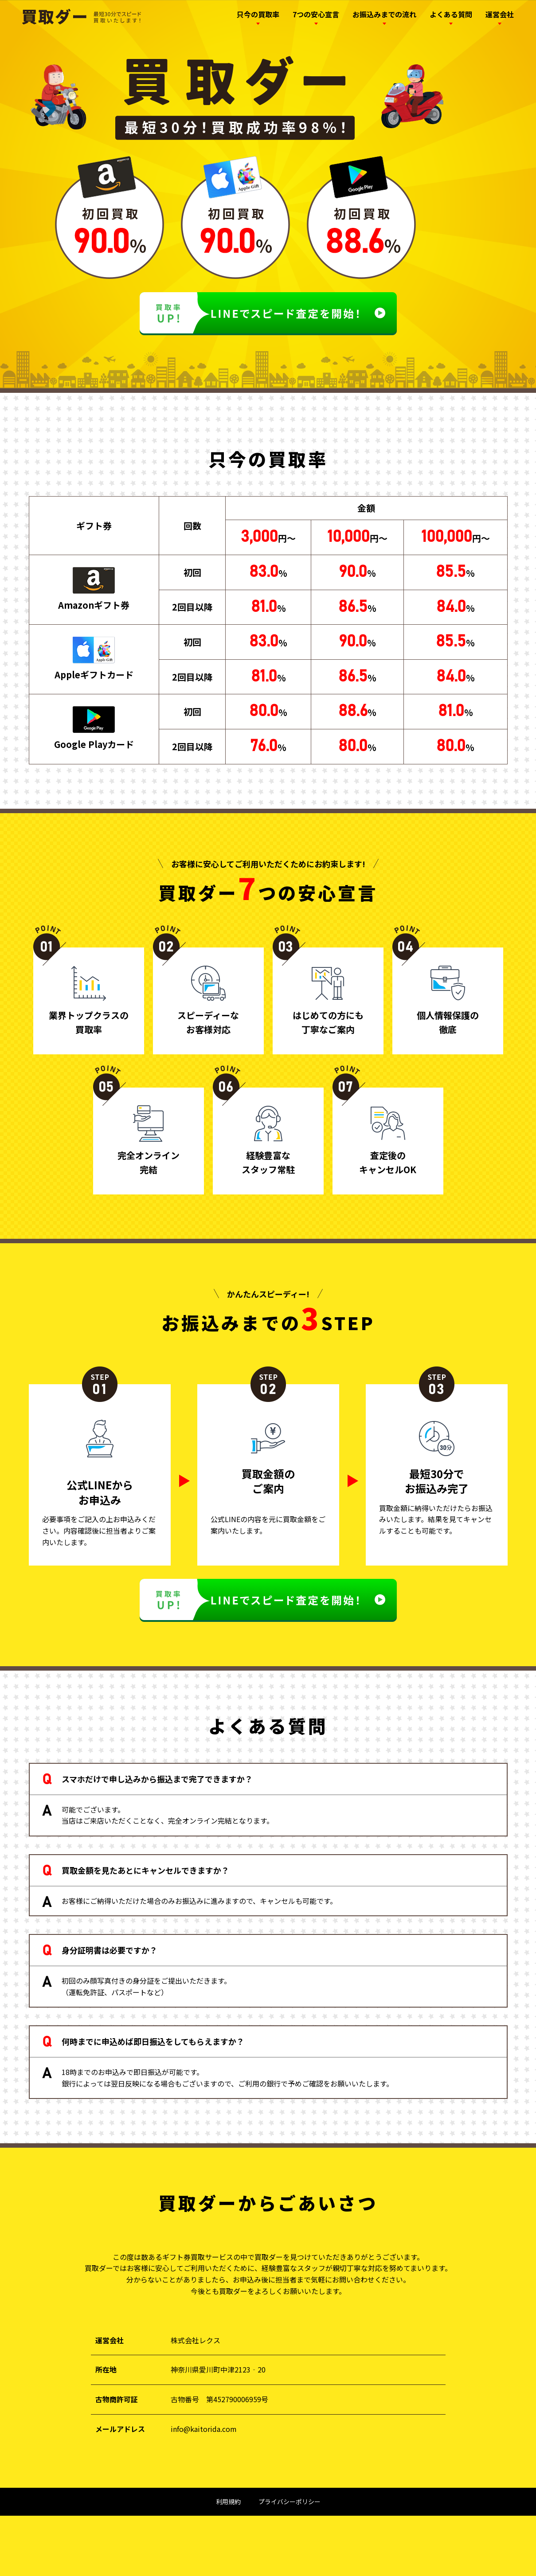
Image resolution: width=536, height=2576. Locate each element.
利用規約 (228, 2501)
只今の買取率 (258, 14)
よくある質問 (451, 14)
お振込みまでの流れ (384, 14)
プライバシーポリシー (289, 2501)
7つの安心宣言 (316, 14)
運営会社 (499, 14)
